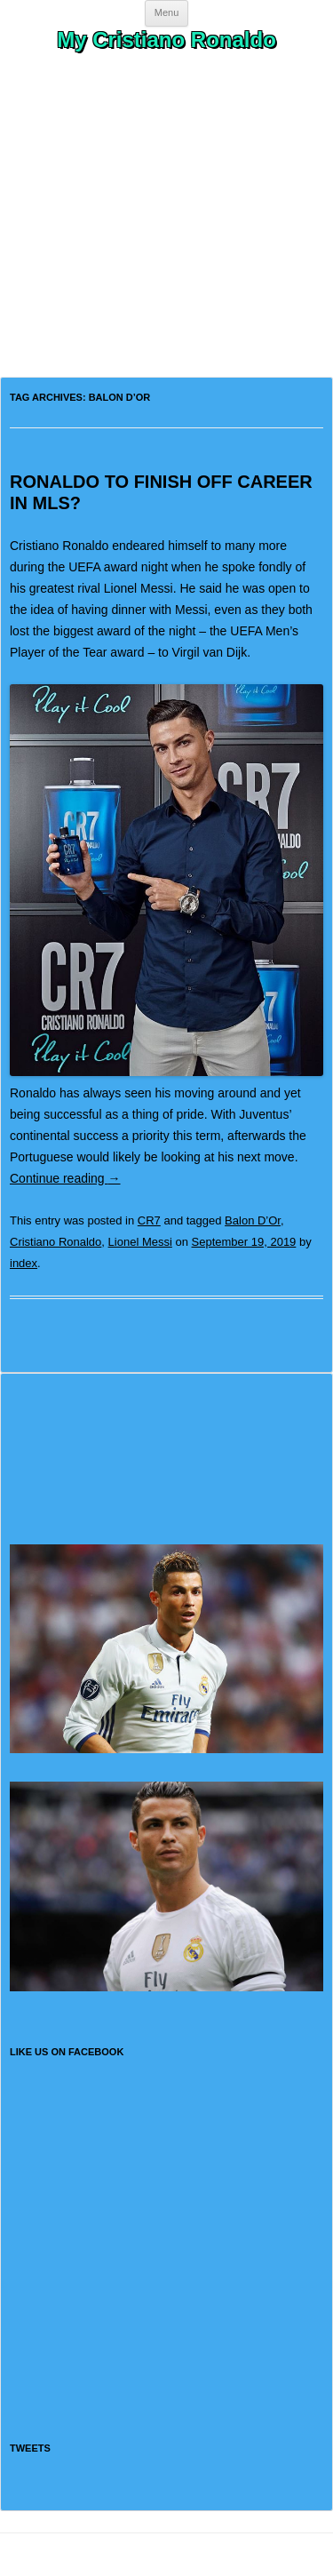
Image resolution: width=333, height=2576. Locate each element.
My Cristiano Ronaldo (166, 40)
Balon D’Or (253, 1220)
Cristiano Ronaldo (55, 1241)
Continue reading (65, 1178)
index (23, 1263)
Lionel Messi (140, 1241)
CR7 (149, 1220)
